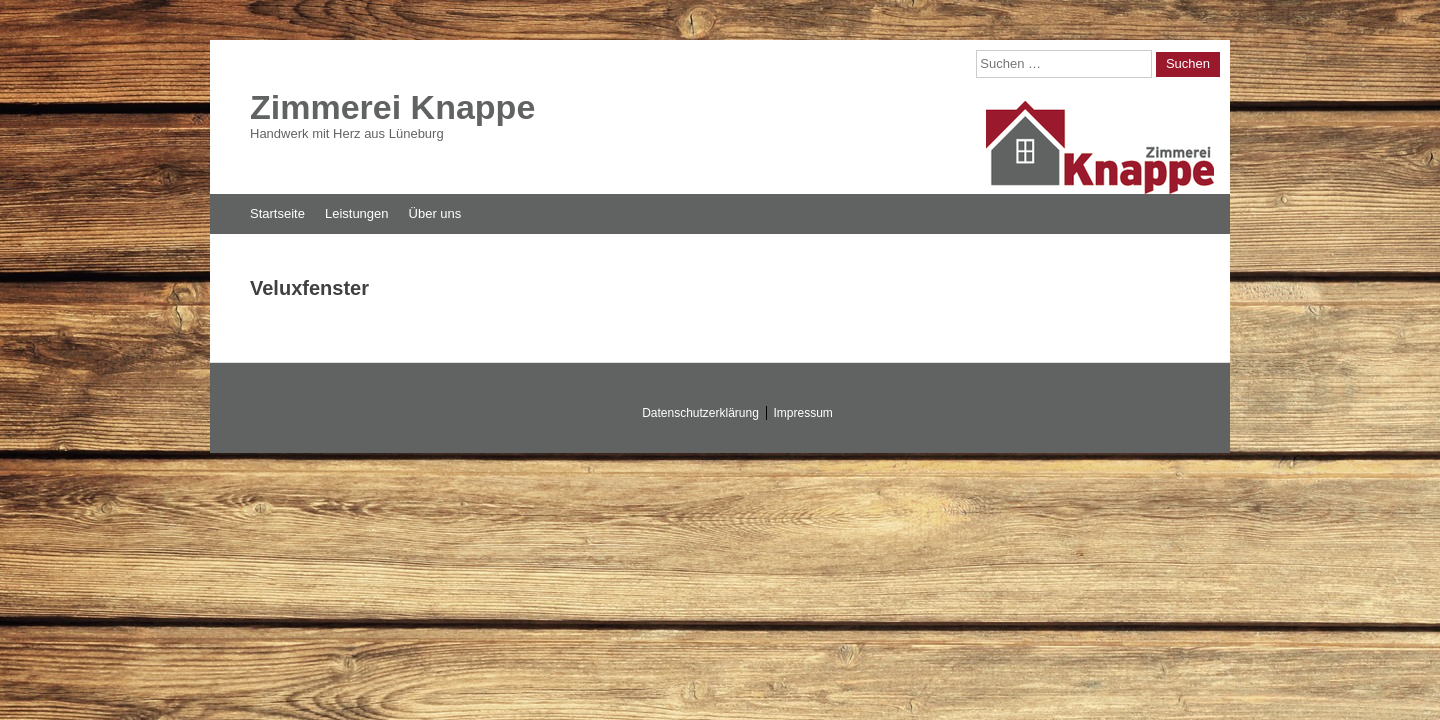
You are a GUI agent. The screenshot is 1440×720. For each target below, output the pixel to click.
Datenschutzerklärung (700, 413)
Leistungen (357, 213)
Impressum (803, 413)
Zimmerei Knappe (392, 107)
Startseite (277, 213)
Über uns (435, 213)
